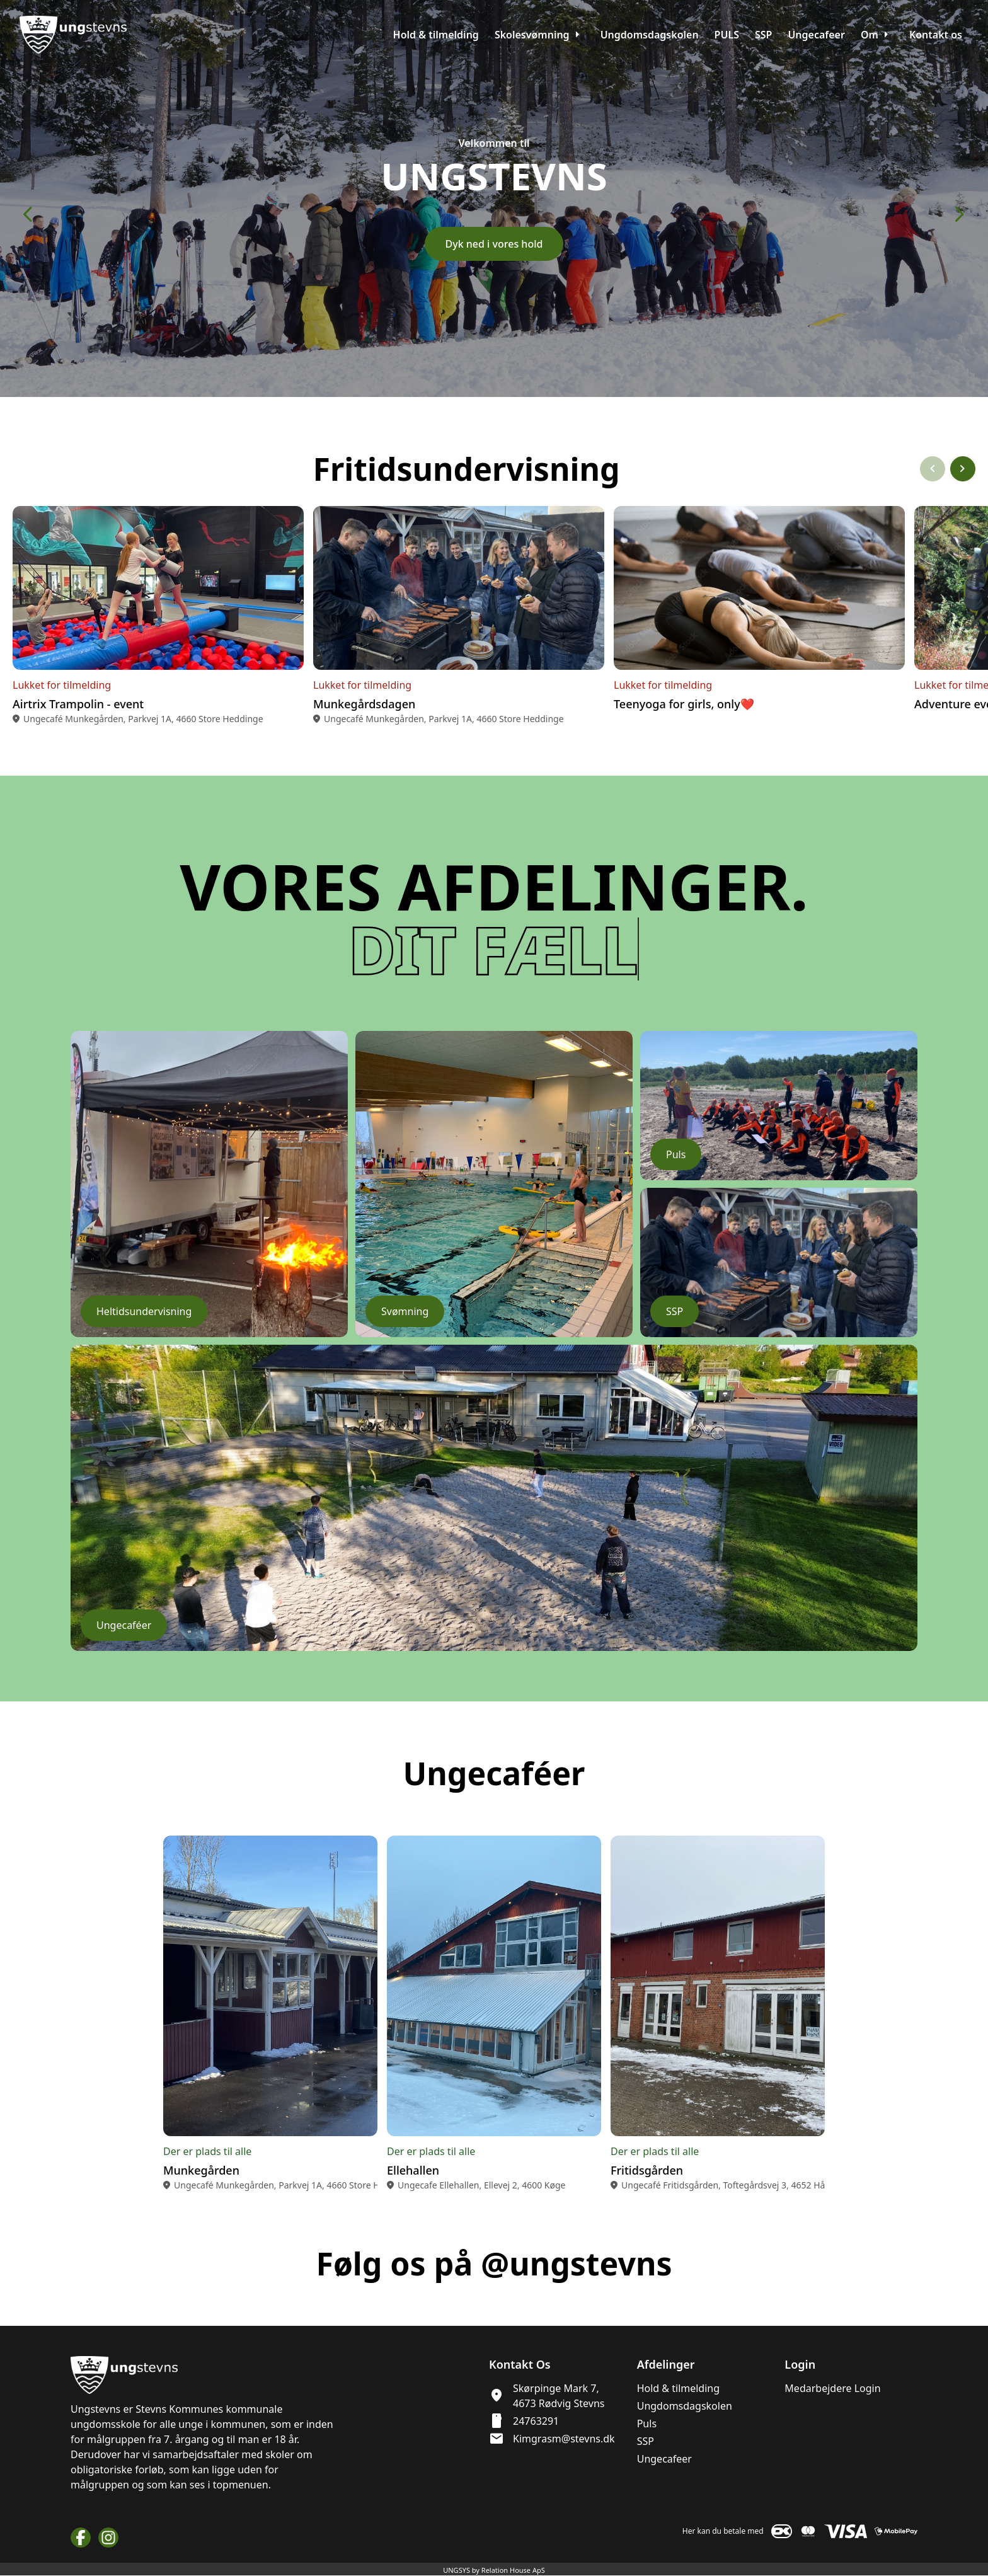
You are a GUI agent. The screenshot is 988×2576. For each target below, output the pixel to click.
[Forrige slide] (22, 211)
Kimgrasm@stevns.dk (564, 2439)
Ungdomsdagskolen (684, 2406)
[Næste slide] (966, 211)
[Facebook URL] (81, 2537)
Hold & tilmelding (678, 2388)
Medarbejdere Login (832, 2388)
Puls (647, 2423)
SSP (645, 2441)
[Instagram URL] (108, 2537)
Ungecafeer (664, 2459)
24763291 (536, 2421)
